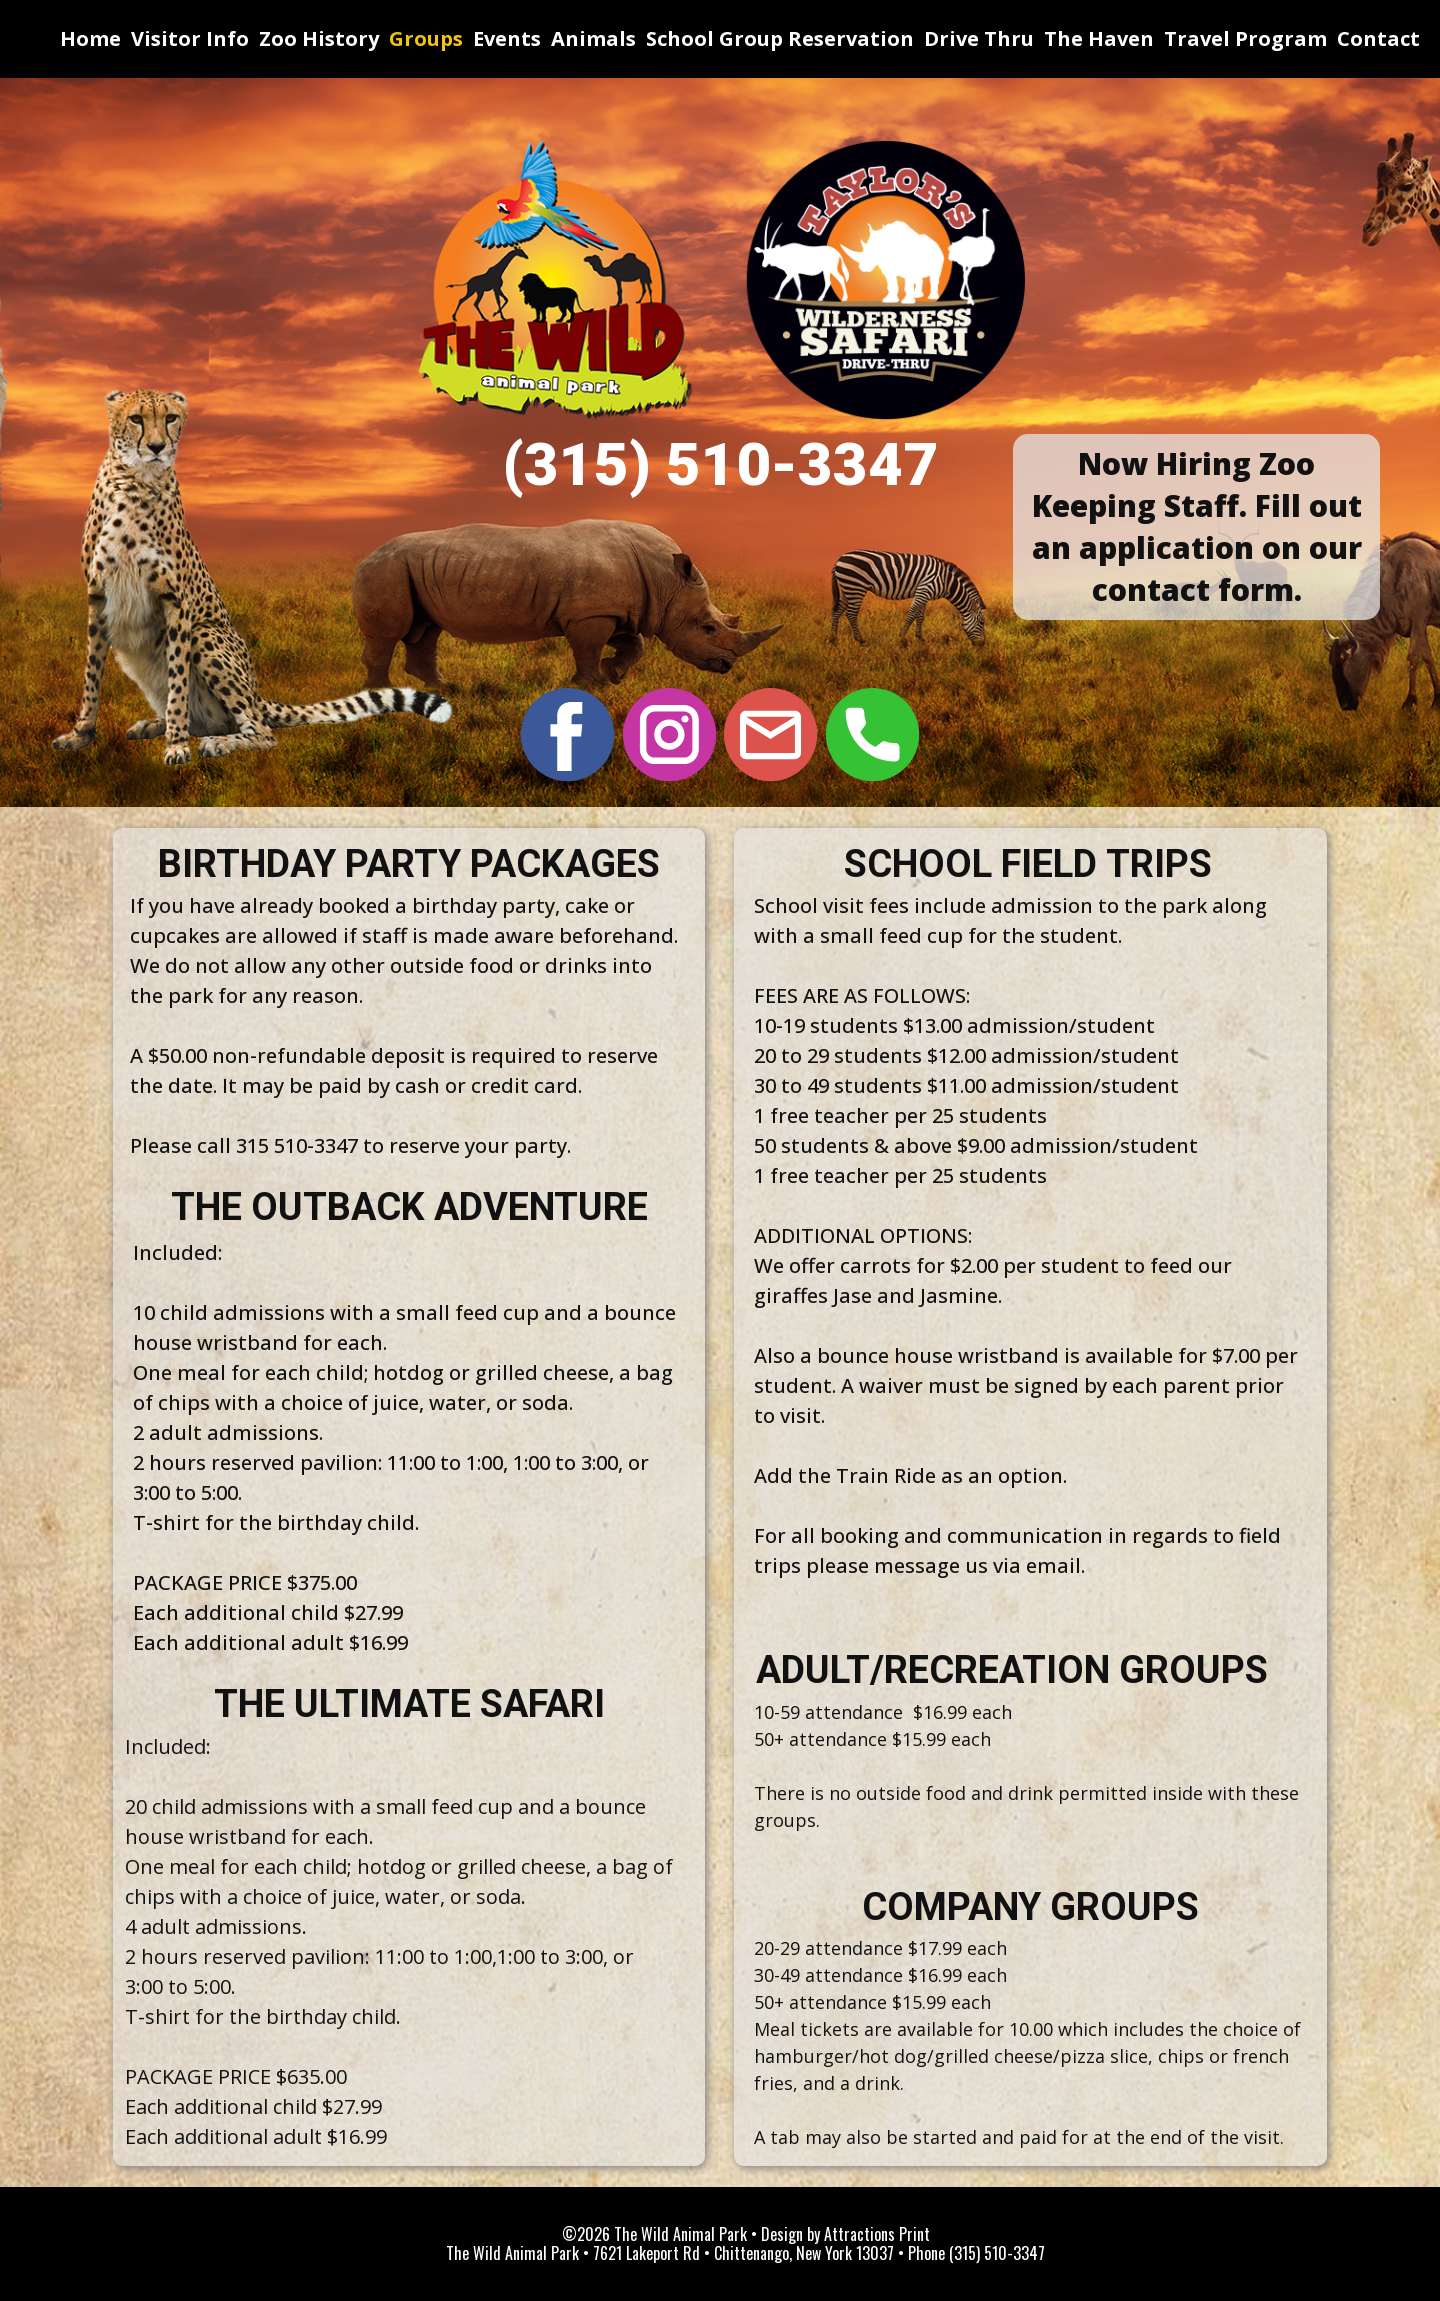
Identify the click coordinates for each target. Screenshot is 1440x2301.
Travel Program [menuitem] (1245, 38)
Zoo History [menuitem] (319, 38)
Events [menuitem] (507, 38)
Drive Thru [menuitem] (979, 38)
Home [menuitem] (90, 38)
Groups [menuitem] (426, 38)
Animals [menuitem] (593, 38)
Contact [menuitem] (1378, 38)
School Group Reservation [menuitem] (780, 38)
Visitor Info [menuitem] (190, 38)
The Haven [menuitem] (1099, 38)
